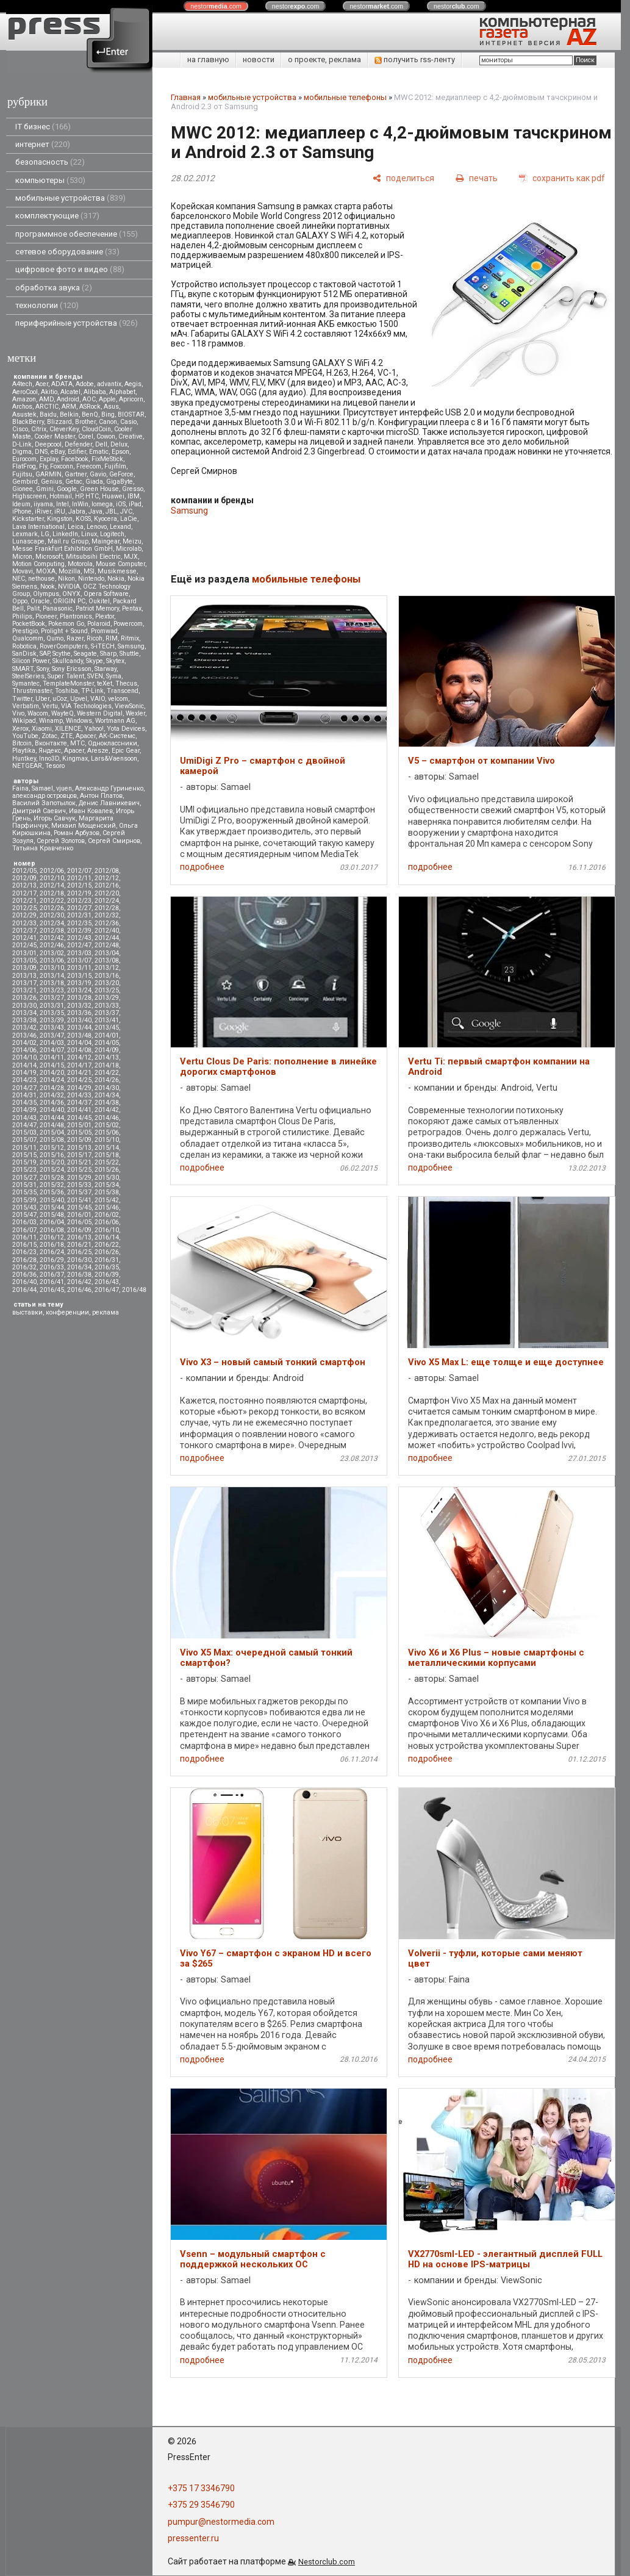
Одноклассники (112, 743)
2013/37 (107, 1013)
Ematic (99, 452)
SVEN (95, 676)
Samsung (131, 646)
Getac (73, 482)
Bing (108, 414)
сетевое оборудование (67, 251)
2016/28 (24, 1260)
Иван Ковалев (91, 811)
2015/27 (24, 1178)
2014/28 (52, 1088)
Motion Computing (38, 564)
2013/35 (52, 1013)
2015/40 (52, 1200)
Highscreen (29, 496)
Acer (41, 384)
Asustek (24, 414)
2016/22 (107, 1245)
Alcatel (70, 392)
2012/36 (107, 923)
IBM (133, 496)
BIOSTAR (131, 414)
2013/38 (24, 1020)
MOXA (45, 571)
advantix (109, 384)
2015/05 (79, 1132)
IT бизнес (43, 126)
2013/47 (52, 1035)
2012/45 (24, 945)
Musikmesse (117, 571)
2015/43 (24, 1207)
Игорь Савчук (55, 818)
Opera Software (106, 594)
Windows (79, 721)
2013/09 (24, 968)
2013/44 (79, 1027)
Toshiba (66, 691)
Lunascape (28, 541)
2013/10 (52, 968)
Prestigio (25, 631)
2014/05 (107, 1043)
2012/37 (24, 931)
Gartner (76, 474)
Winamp (51, 721)
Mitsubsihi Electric (93, 557)
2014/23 (24, 1080)
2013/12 (107, 968)
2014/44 (52, 1118)
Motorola (80, 564)
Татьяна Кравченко (42, 848)
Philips (22, 616)
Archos (22, 407)
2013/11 (79, 968)
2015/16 (52, 1155)
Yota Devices (126, 729)
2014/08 (79, 1050)
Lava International (38, 527)
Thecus (126, 683)
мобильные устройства (70, 198)
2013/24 (79, 990)
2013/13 (24, 976)
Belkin (69, 414)
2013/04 (107, 953)
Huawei (113, 496)
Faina (20, 788)
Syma (113, 676)
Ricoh (94, 638)
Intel (62, 504)
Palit (33, 608)
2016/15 (24, 1245)
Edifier (77, 452)
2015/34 (107, 1185)
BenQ (90, 414)
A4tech (22, 384)
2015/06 (107, 1132)
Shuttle (129, 654)
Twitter (22, 699)
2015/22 (107, 1162)
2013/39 (52, 1020)
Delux (118, 444)
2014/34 (107, 1095)
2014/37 (79, 1103)
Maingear (105, 541)
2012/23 (79, 901)
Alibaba (95, 392)
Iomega (102, 504)
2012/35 (79, 923)
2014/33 (79, 1095)
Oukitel (99, 601)
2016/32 (24, 1267)
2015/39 (24, 1200)
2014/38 (107, 1103)
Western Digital (100, 713)
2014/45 (79, 1118)
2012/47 (79, 945)
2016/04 (52, 1222)
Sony (43, 669)
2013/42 (24, 1027)
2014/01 (107, 1035)
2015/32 (52, 1185)
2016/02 (107, 1215)
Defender (78, 444)
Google (67, 489)
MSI (89, 571)
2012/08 (107, 871)
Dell (101, 444)
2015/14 (107, 1148)
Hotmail (60, 496)
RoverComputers (64, 646)
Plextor (104, 616)
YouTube (25, 736)
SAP (44, 654)
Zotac (49, 736)
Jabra (76, 511)
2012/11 (79, 878)
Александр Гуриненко (109, 788)
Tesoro (55, 766)
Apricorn (131, 399)
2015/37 (79, 1192)
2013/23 (52, 990)
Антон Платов (101, 796)
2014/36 (52, 1103)
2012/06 (52, 871)
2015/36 (52, 1192)
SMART (23, 669)
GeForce (121, 474)
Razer (75, 638)
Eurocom (24, 459)
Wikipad (24, 721)
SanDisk (24, 654)
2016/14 (107, 1237)
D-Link (22, 444)
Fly (43, 466)
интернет (42, 144)
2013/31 (52, 1006)
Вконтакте (51, 743)
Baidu (48, 414)
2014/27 (24, 1088)
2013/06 (52, 960)
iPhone (22, 511)
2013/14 (52, 976)
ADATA (62, 384)
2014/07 (52, 1050)
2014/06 (24, 1050)
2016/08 (52, 1230)
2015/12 (52, 1148)
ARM (69, 407)
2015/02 (107, 1125)
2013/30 (24, 1006)
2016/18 (52, 1245)
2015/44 (52, 1207)
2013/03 (79, 953)
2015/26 (107, 1170)
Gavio (98, 474)
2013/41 (107, 1020)
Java (95, 511)
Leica (76, 527)
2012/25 (24, 908)
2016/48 (134, 1290)
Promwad (104, 631)
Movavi (22, 571)
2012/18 (52, 893)
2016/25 (79, 1252)
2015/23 (24, 1170)
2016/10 (107, 1230)
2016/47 (107, 1290)
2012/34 (52, 923)
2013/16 (107, 976)
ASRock (90, 407)
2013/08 (107, 960)
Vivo (18, 713)
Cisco (20, 429)
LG (45, 534)
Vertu (50, 706)
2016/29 (52, 1260)
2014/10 (24, 1057)
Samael (42, 788)
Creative (130, 436)
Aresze (98, 751)
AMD (46, 399)
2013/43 (52, 1027)
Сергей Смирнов (114, 841)
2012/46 (52, 945)
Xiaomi (42, 729)
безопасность (50, 162)
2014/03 (52, 1043)
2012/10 (52, 878)
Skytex (115, 661)
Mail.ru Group (68, 541)
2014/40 (52, 1110)
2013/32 (79, 1006)
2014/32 (52, 1095)
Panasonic (58, 608)
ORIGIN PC (69, 601)
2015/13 (79, 1148)
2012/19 (79, 893)
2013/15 (79, 976)
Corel (85, 436)
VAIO (97, 699)
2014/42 (107, 1110)
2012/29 (24, 915)
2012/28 (107, 908)
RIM (112, 638)
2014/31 (24, 1095)
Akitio (49, 392)
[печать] (476, 177)
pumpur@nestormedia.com (221, 2522)
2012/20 (107, 893)
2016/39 (107, 1275)
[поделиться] (403, 177)
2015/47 (24, 1215)
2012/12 (107, 878)
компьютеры (50, 180)
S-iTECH (103, 646)
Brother (85, 422)
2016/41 (52, 1282)
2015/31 (24, 1185)
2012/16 (107, 885)
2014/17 (79, 1065)
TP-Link (92, 691)
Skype (94, 661)
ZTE (66, 736)
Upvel (78, 699)
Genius (51, 482)
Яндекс (49, 751)
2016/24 (52, 1252)
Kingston (60, 519)
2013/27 (52, 998)
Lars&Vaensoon (114, 758)
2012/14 (52, 885)
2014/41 (79, 1110)
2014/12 (79, 1057)
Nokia (115, 579)
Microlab (128, 549)
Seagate (85, 654)
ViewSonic (129, 706)
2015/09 (79, 1140)
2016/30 (79, 1260)
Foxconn (61, 466)
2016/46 (79, 1290)
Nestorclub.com (326, 2561)
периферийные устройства (76, 323)
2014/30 (107, 1088)
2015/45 (79, 1207)
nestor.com (216, 6)
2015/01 (79, 1125)
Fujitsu (22, 474)
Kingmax (75, 758)
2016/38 (79, 1275)
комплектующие (57, 215)
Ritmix (130, 638)
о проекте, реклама (324, 59)
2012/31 (79, 915)
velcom (118, 699)
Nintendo (91, 579)
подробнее (202, 867)
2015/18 (107, 1155)
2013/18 (52, 983)
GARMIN (48, 474)
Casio (128, 422)
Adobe (85, 384)
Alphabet (122, 392)
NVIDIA (69, 586)
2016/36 (24, 1275)
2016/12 (52, 1237)
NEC (18, 579)
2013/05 (24, 960)
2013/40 (79, 1020)
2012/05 (24, 871)
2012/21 (24, 901)
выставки (27, 1312)
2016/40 (24, 1282)
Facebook (74, 459)
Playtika (23, 751)
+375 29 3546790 (201, 2505)
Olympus (46, 594)
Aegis (132, 384)
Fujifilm (115, 466)
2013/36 (79, 1013)
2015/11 (24, 1148)
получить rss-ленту (414, 59)
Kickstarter (28, 519)
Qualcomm (27, 638)
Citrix (38, 429)
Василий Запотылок (44, 803)
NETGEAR (27, 766)
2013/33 (107, 1006)
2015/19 (24, 1162)
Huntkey (24, 758)
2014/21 (79, 1073)
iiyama (43, 504)
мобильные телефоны (345, 97)
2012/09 (24, 878)
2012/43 (79, 938)
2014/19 (24, 1073)
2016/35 (107, 1267)
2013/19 (79, 983)
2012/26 (52, 908)
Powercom (128, 624)
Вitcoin (22, 743)
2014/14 (24, 1065)
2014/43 (24, 1118)
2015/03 (24, 1132)
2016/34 (79, 1267)
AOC (89, 399)
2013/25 (107, 990)
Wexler (135, 713)
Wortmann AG (115, 721)
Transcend (122, 691)
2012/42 (52, 938)
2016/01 (79, 1215)
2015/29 (79, 1178)
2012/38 (52, 931)
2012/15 (79, 885)
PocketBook (28, 624)
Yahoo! (94, 729)
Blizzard (59, 422)
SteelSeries (28, 676)
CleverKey (64, 429)
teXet (104, 683)
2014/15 (52, 1065)
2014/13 (107, 1057)
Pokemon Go (66, 624)
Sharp (108, 654)
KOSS (83, 519)
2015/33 (79, 1185)
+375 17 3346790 (201, 2488)
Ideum (21, 504)
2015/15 (24, 1155)
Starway (105, 669)
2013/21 (24, 990)
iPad (135, 504)
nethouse (41, 579)
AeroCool (25, 392)
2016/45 (52, 1290)
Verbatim (25, 706)
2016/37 (52, 1275)
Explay (49, 459)
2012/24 (107, 901)
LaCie (128, 519)
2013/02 (52, 953)
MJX (131, 557)
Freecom (88, 466)
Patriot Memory (97, 608)
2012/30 (52, 915)
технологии (47, 305)
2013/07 (79, 960)
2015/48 (52, 1215)
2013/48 (79, 1035)
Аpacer (86, 736)
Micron (22, 557)
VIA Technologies (86, 706)
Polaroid (98, 624)
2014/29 (79, 1088)
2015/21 (79, 1162)
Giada (94, 482)
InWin (80, 504)
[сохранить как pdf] (562, 177)
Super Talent (66, 676)
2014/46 (107, 1118)
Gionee (22, 489)
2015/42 (107, 1200)
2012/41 (24, 938)
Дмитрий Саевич (39, 811)
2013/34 (24, 1013)
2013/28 (79, 998)
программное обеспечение (76, 234)
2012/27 (79, 908)
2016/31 (107, 1260)
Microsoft (49, 557)
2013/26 (24, 998)
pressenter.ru (193, 2538)
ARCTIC (47, 407)
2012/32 (107, 915)
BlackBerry (28, 422)
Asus (111, 407)
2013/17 (24, 983)
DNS (41, 452)
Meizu (132, 541)
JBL (111, 511)
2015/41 (79, 1200)
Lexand (120, 527)
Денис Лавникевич (109, 803)
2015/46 (107, 1207)
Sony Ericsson (71, 669)
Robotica (24, 646)
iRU (59, 511)
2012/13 (24, 885)
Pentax (131, 608)
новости (258, 59)
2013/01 (24, 953)
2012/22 (52, 901)
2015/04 (52, 1132)
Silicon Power (30, 661)
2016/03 (24, 1222)
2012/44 (107, 938)
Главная (186, 97)
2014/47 (24, 1125)
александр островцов (44, 796)
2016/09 (79, 1230)
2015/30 (107, 1178)
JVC (126, 511)
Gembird (25, 482)
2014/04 (79, 1043)
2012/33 (24, 923)
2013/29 (107, 998)
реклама (105, 1312)
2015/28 (52, 1178)
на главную (208, 59)
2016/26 (107, 1252)
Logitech (112, 534)
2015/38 (107, 1192)
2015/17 (79, 1155)
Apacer (74, 751)
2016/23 (24, 1252)
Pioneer (46, 616)
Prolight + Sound (64, 631)
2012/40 (107, 931)
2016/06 (107, 1222)
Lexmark (25, 534)
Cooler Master (54, 436)
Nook (47, 586)
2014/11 (52, 1057)
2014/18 (107, 1065)
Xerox (20, 729)
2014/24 (52, 1080)
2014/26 (107, 1080)
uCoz (59, 699)
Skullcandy (67, 661)
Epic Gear (126, 751)
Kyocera (105, 519)
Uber (42, 699)
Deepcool (48, 444)
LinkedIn (65, 534)
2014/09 (107, 1050)
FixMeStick (107, 459)
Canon (108, 422)
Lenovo (97, 527)
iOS (121, 504)
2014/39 (24, 1110)
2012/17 (24, 893)
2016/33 (52, 1267)
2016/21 (79, 1245)
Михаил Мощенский (83, 826)
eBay (58, 452)
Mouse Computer (120, 564)
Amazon (24, 399)
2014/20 (52, 1073)
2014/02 (24, 1043)
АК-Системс (117, 736)
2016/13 (79, 1237)
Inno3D (49, 758)
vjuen (64, 788)
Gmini (45, 489)
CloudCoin (96, 429)
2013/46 (24, 1035)
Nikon (66, 579)
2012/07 (79, 871)
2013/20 (107, 983)
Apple (107, 399)
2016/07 (24, 1230)
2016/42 (79, 1282)
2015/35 (24, 1192)
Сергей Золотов (61, 841)
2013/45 (107, 1027)
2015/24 (52, 1170)
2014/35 (24, 1103)
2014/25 (79, 1080)
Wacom (37, 713)
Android (68, 399)
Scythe (61, 654)
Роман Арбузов (76, 833)
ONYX (71, 594)
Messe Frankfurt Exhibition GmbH (62, 549)
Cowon (105, 436)
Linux (89, 534)
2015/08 (52, 1140)
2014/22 (107, 1073)
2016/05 (79, 1222)
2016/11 (24, 1237)
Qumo (54, 638)
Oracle (40, 601)
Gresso (132, 489)
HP (78, 496)
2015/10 (107, 1140)
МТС (77, 743)
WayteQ (62, 713)
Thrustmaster (32, 691)
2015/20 (52, 1162)
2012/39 (79, 931)
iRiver (43, 511)
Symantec (26, 683)
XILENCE (68, 729)
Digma (22, 452)
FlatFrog (24, 466)
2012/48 (107, 945)
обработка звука (53, 287)
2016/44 (24, 1290)
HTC (92, 496)
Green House (99, 489)
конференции (67, 1312)
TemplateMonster (68, 683)
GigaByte (119, 482)
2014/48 (52, 1125)
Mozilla (70, 571)
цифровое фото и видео (69, 269)
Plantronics (76, 616)
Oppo (19, 601)
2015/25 (79, 1170)
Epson (120, 452)
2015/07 (24, 1140)
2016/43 (107, 1282)
